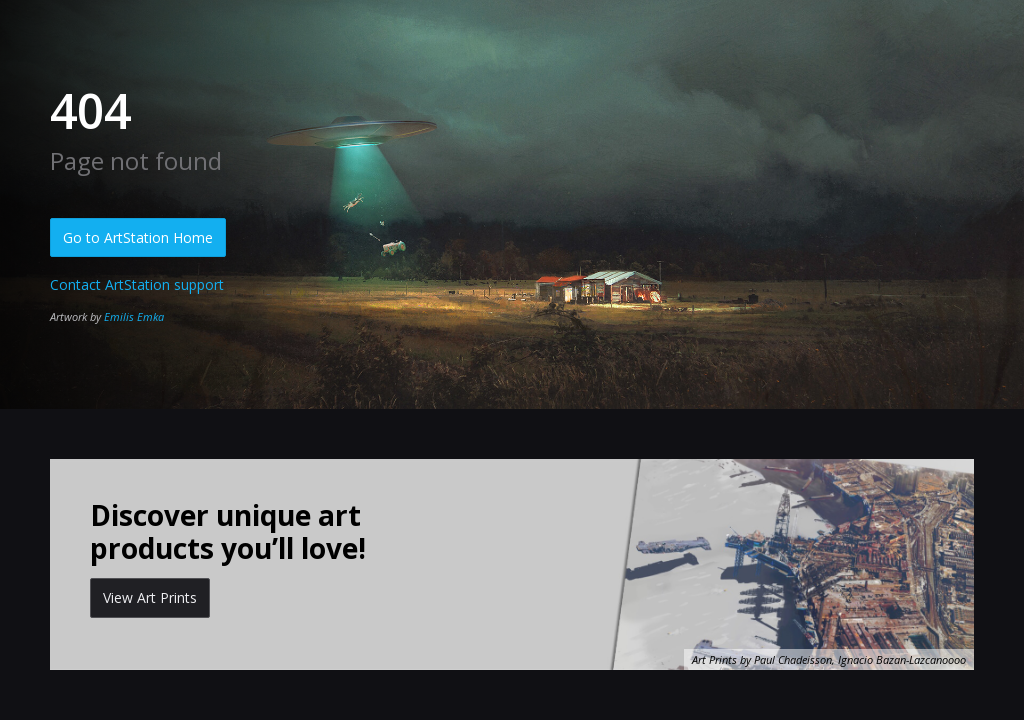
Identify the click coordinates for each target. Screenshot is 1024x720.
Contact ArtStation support (137, 284)
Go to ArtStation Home (138, 237)
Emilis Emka (134, 316)
